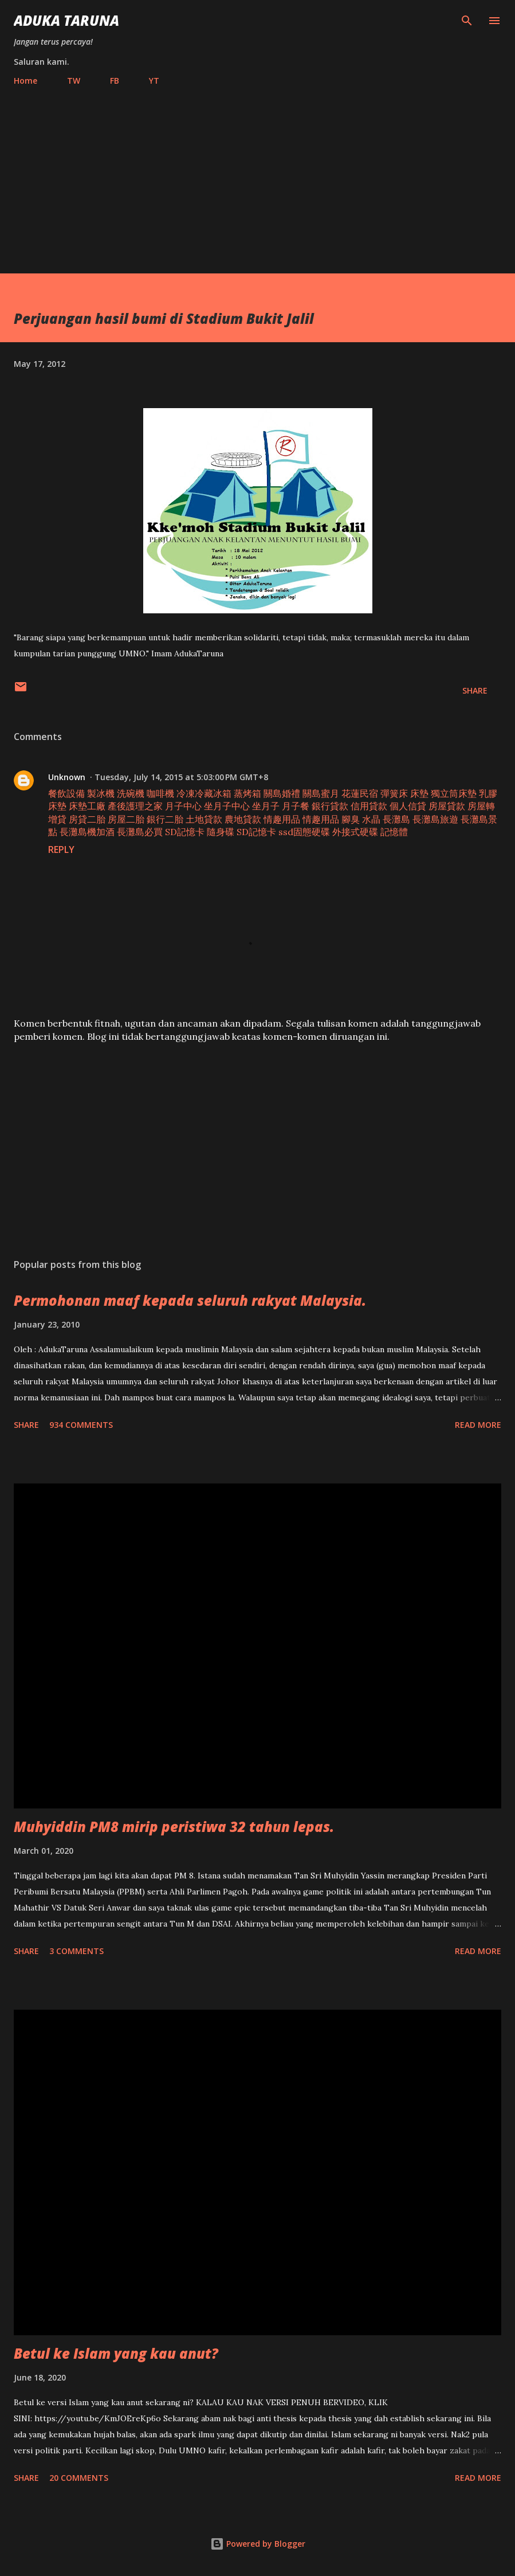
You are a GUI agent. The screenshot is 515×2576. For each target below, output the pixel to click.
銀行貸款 (330, 806)
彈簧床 (394, 793)
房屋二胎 (126, 819)
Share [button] (475, 690)
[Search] (467, 21)
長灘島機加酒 (87, 831)
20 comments (78, 2477)
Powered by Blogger (257, 2543)
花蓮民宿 (359, 793)
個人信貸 (408, 806)
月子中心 (183, 806)
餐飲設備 (66, 793)
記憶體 (394, 831)
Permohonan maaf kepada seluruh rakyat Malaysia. (190, 1300)
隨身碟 (220, 831)
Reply (61, 849)
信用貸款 (369, 806)
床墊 (419, 793)
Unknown (66, 777)
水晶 (371, 819)
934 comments (81, 1424)
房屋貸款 (446, 806)
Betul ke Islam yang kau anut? (116, 2353)
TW (73, 80)
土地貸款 (204, 819)
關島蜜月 (320, 793)
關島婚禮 (282, 793)
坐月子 (266, 806)
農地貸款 (243, 819)
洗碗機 (130, 793)
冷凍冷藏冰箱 (203, 793)
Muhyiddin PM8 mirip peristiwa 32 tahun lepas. (174, 1826)
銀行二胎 (165, 819)
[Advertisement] (257, 175)
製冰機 (101, 793)
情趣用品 (282, 819)
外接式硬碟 (355, 831)
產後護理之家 (135, 806)
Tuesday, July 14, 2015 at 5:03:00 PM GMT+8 (181, 777)
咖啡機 (160, 793)
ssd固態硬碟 (304, 831)
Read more (478, 1424)
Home (25, 80)
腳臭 (350, 819)
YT (154, 80)
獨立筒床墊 (454, 793)
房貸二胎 (87, 819)
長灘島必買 (140, 831)
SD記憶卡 (185, 831)
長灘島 (396, 819)
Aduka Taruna (66, 20)
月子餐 (295, 806)
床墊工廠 (87, 806)
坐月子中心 (227, 806)
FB (114, 80)
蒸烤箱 (247, 793)
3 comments (76, 1950)
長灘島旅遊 (435, 819)
